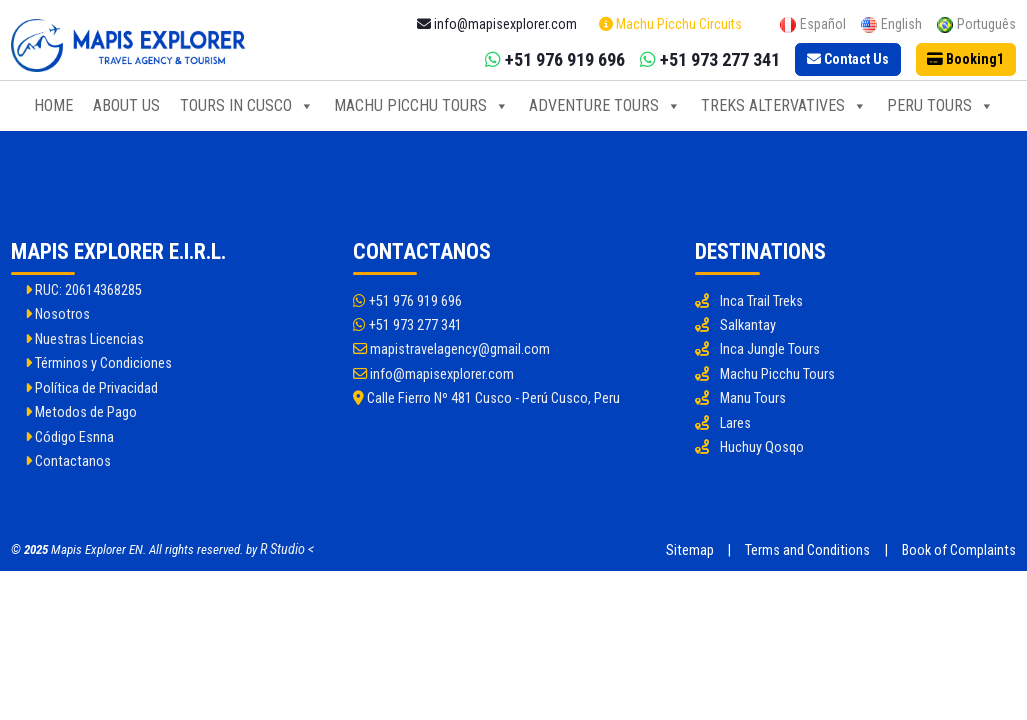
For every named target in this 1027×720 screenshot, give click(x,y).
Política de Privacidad (91, 388)
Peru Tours (940, 106)
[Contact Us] (848, 60)
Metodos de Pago (81, 412)
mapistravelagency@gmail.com (451, 349)
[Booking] (966, 60)
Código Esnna (69, 437)
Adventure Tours (605, 106)
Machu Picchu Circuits (670, 24)
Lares (735, 423)
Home (53, 105)
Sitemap (690, 550)
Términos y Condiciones (98, 363)
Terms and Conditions (807, 550)
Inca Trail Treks (761, 301)
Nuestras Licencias (84, 339)
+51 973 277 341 (407, 325)
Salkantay (748, 325)
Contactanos (68, 461)
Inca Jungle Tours (770, 349)
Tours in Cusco (247, 106)
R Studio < (287, 549)
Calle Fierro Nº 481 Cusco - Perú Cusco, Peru (486, 398)
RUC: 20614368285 (83, 290)
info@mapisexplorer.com (433, 374)
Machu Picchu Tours (421, 106)
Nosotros (57, 314)
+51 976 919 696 (407, 301)
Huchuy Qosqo (762, 447)
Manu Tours (753, 398)
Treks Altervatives (784, 106)
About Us (126, 105)
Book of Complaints (959, 550)
